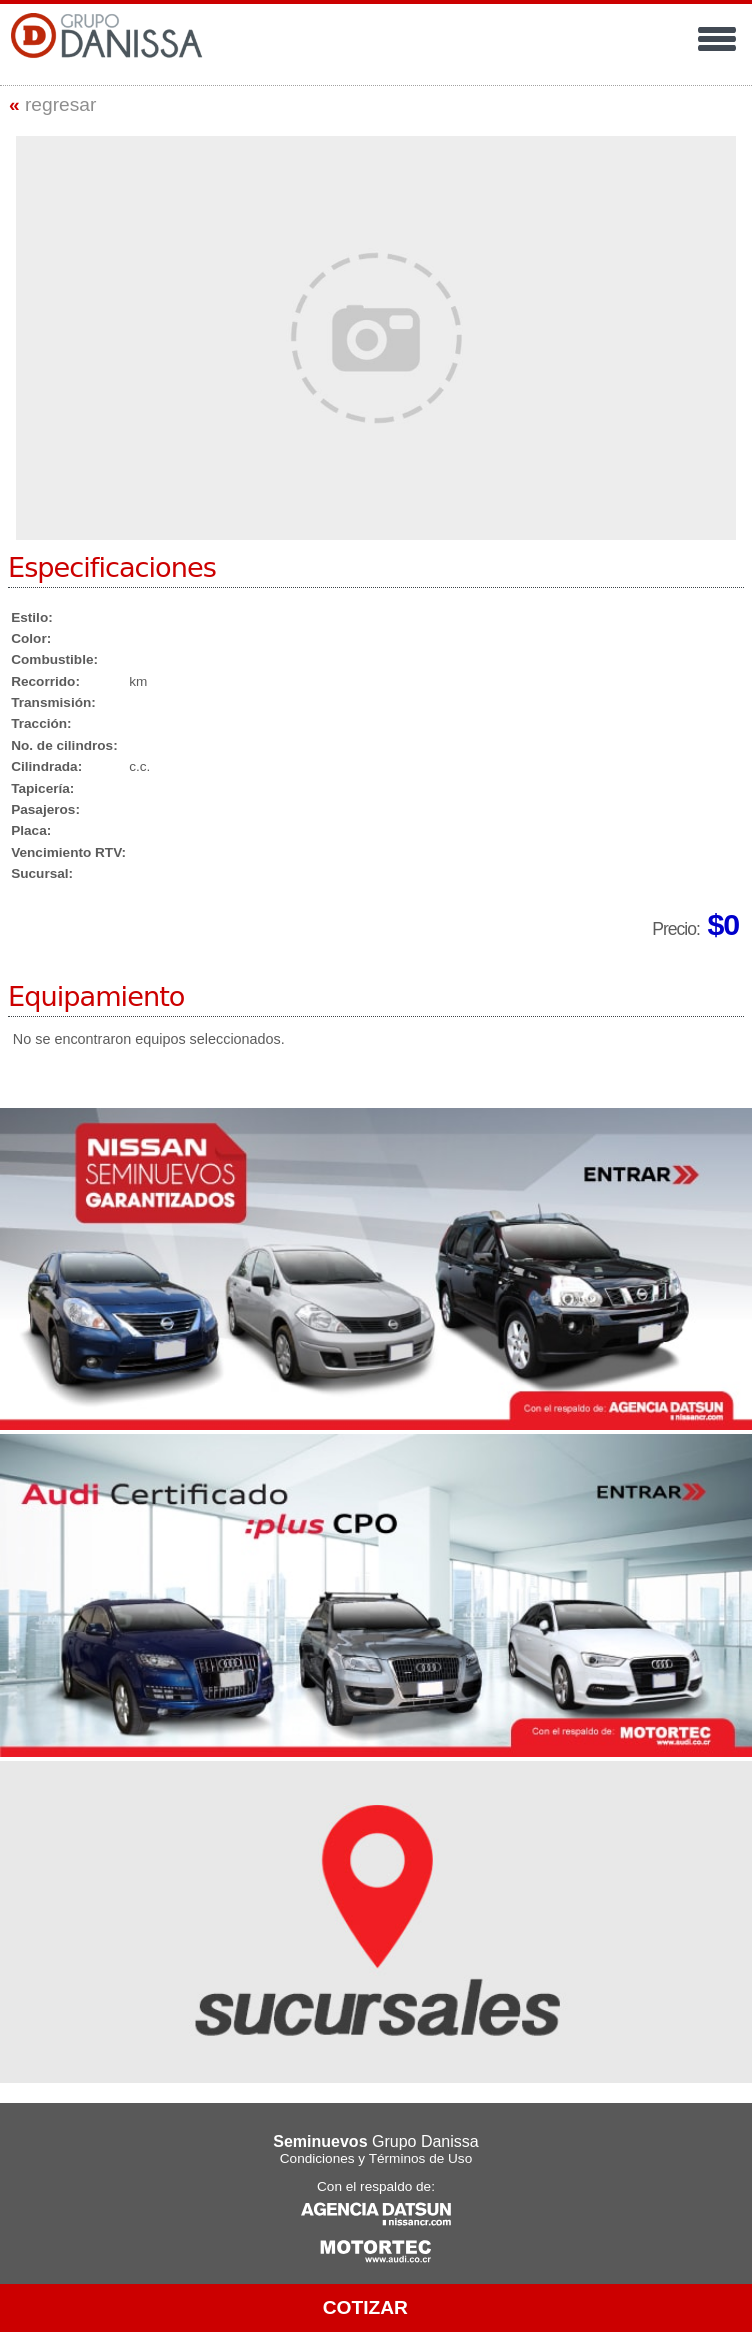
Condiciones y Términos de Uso (376, 2158)
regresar (52, 104)
